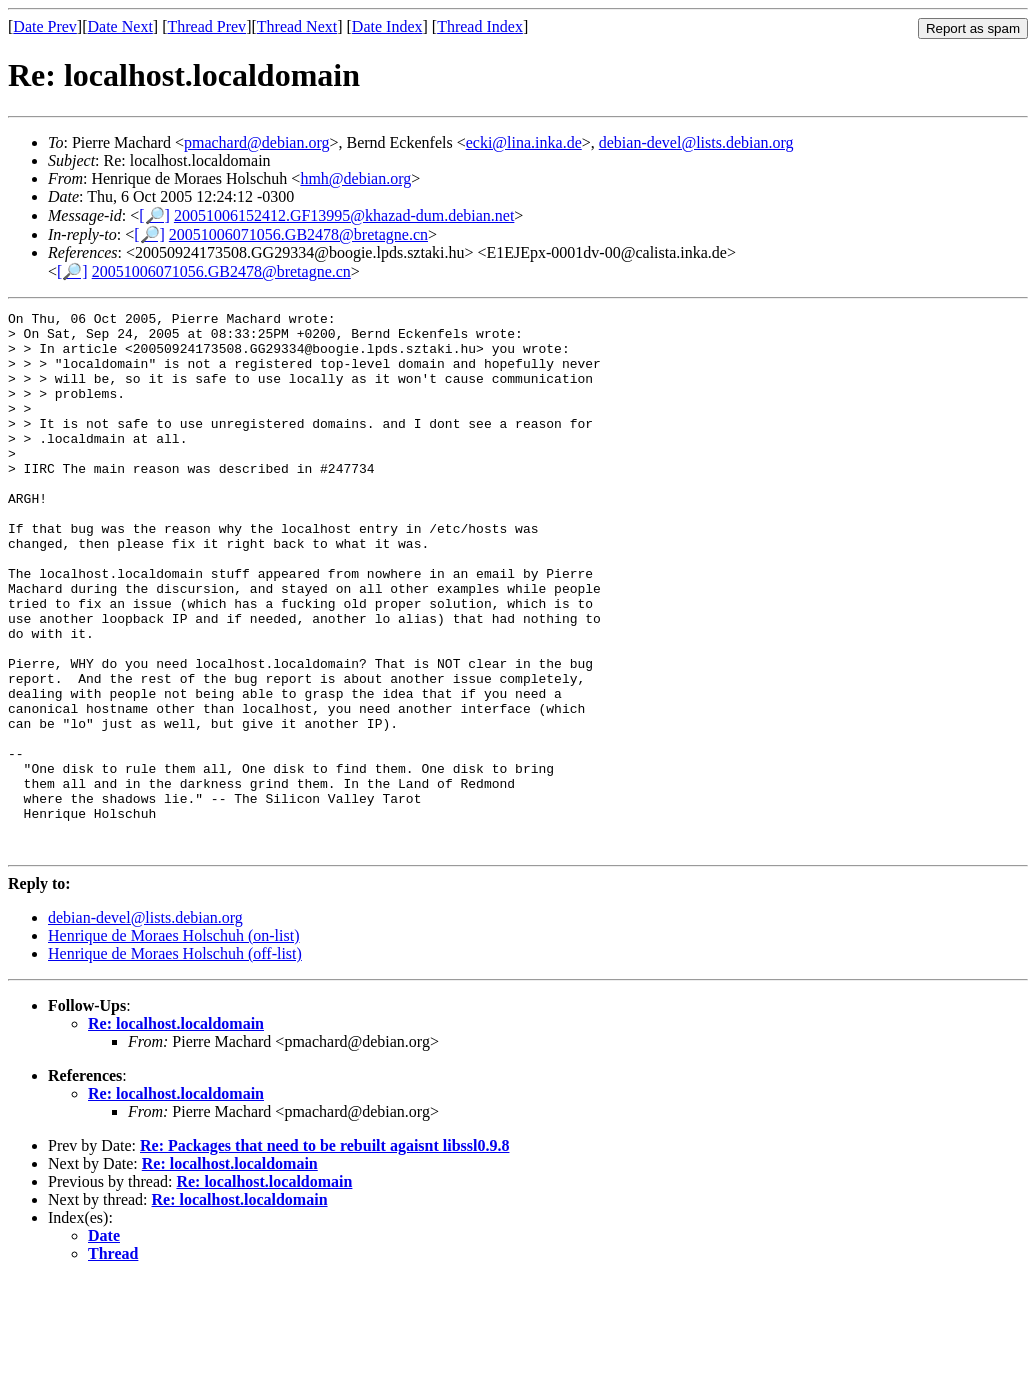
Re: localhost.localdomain (176, 1131)
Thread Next (297, 26)
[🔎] (154, 215)
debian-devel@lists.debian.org (696, 142)
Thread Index (480, 26)
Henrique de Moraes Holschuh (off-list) (175, 1061)
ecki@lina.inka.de (524, 142)
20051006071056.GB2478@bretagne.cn (298, 234)
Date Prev (45, 26)
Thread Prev (206, 26)
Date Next (120, 26)
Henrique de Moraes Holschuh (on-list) (174, 1043)
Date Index (387, 26)
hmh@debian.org (355, 178)
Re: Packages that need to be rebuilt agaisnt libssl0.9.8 (324, 1253)
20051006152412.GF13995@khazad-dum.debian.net (344, 215)
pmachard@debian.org (257, 142)
